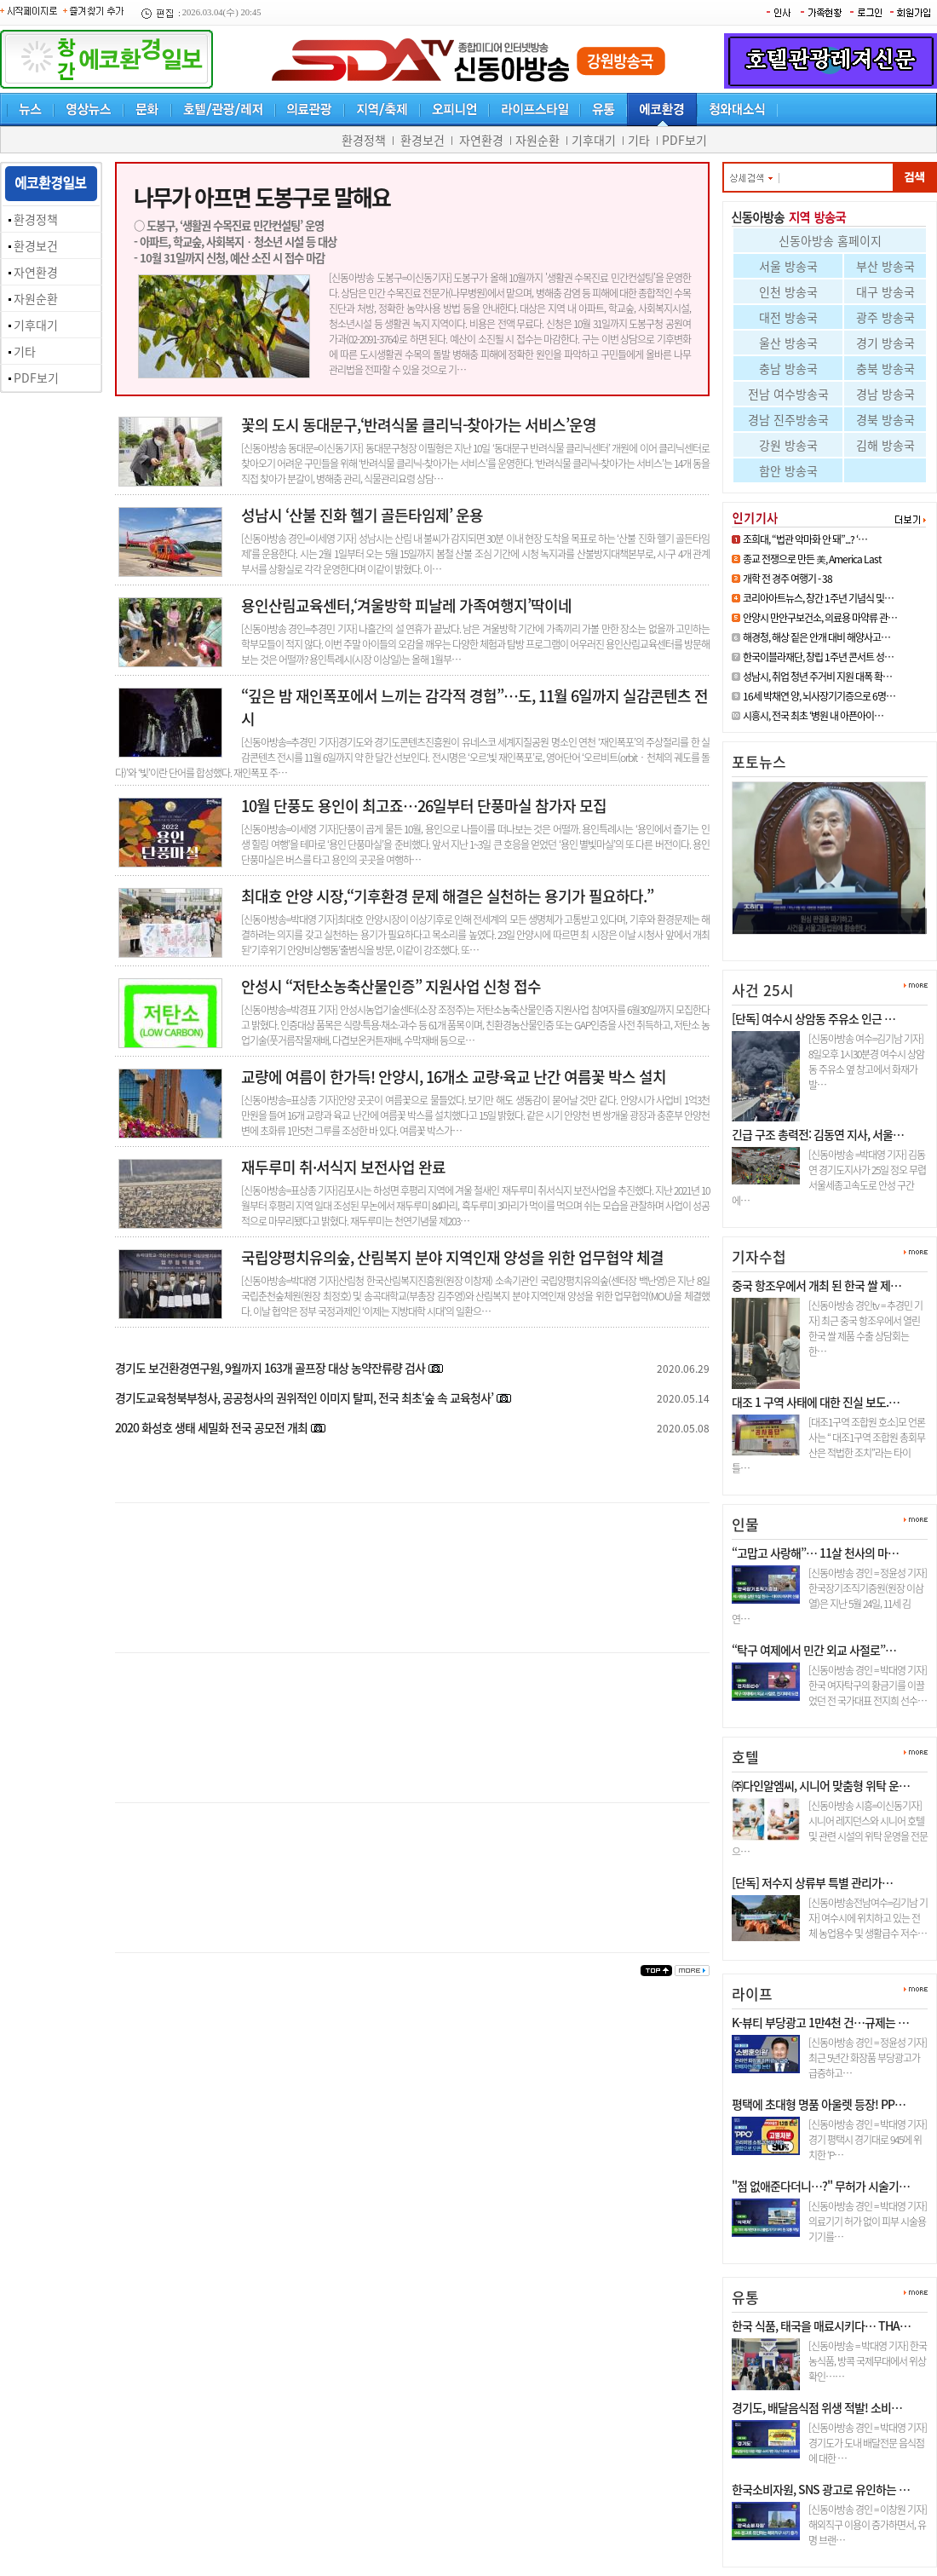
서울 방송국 (788, 265)
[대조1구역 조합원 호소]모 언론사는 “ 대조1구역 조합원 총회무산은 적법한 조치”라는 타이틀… (828, 1445)
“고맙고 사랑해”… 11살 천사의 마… (815, 1552)
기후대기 (594, 139)
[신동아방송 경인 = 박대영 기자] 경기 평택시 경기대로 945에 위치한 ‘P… (867, 2140)
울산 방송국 (788, 342)
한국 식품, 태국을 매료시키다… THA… (821, 2325)
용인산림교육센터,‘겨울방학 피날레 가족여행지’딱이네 (406, 605)
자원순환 (537, 139)
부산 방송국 (885, 265)
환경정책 (364, 139)
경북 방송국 (885, 419)
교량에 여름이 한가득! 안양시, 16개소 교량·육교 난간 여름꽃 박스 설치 (453, 1076)
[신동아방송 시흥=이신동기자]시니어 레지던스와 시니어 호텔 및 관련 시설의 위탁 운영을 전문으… (830, 1828)
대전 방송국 (788, 317)
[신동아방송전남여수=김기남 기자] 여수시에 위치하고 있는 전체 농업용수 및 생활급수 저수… (868, 1918)
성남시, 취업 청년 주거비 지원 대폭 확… (817, 676)
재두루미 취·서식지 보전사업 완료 (343, 1167)
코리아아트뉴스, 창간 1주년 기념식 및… (818, 598)
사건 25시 (763, 989)
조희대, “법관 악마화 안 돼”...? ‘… (805, 539)
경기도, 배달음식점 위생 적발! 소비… (817, 2407)
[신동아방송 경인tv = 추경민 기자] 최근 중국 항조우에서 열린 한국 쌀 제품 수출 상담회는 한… (865, 1328)
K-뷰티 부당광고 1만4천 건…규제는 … (820, 2022)
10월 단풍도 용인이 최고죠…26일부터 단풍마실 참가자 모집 (423, 805)
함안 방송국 (788, 470)
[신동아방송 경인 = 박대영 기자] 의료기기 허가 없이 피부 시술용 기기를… (867, 2222)
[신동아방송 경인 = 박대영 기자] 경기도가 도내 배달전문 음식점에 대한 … (867, 2443)
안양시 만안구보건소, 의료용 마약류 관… (820, 617)
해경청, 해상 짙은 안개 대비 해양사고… (816, 637)
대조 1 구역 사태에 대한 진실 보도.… (816, 1401)
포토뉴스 (759, 761)
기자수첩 (759, 1256)
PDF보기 (684, 139)
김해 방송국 (885, 444)
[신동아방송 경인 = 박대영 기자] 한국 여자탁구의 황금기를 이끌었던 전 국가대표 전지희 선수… (867, 1686)
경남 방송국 (885, 393)
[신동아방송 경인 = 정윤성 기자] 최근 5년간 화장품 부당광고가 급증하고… (867, 2058)
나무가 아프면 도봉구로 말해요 (262, 197)
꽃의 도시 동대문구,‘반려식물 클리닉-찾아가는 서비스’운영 (418, 424)
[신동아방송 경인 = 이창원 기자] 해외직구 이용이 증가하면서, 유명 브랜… (867, 2525)
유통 (745, 2297)
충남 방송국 (788, 368)
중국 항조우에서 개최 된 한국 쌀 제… (816, 1285)
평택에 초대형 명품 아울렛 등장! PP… (818, 2103)
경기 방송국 (885, 342)
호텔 (745, 1756)
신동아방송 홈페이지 (830, 240)
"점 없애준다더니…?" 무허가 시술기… (821, 2185)
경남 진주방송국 (788, 419)
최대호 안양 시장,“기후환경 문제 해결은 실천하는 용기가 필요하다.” (447, 896)
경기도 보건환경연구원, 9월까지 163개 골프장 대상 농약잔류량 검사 (270, 1367)
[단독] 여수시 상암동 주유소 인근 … (813, 1018)
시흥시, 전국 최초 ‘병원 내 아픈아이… (813, 715)
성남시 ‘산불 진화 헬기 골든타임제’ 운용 (362, 515)
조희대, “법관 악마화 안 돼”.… (811, 941)
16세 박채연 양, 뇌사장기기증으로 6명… (819, 696)
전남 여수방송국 (788, 393)
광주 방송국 (885, 317)
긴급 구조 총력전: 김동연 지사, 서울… (818, 1134)
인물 (745, 1524)
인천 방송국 (788, 291)
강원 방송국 (788, 444)
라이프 (752, 1993)
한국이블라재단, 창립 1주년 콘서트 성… (818, 657)
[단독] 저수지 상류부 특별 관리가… (812, 1882)
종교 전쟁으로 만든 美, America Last (812, 559)
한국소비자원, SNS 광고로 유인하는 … (821, 2489)
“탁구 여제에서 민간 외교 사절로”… (814, 1649)
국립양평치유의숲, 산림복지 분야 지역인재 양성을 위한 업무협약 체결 (452, 1257)
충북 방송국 (885, 368)
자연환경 (481, 139)
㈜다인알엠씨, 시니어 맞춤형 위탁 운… (821, 1785)
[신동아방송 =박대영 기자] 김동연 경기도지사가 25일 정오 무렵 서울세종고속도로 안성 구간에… (829, 1177)
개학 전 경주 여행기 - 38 (787, 578)
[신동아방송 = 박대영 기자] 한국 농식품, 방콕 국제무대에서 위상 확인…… (867, 2361)
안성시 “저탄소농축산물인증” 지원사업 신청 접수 (391, 986)
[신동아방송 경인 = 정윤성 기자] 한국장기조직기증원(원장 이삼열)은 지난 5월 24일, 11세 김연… (829, 1596)
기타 (639, 139)
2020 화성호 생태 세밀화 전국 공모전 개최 (211, 1427)
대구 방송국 (885, 291)
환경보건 (422, 139)
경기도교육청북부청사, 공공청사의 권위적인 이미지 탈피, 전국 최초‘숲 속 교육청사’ (304, 1397)
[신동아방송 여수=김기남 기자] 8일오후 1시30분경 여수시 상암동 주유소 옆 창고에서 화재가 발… (866, 1061)
